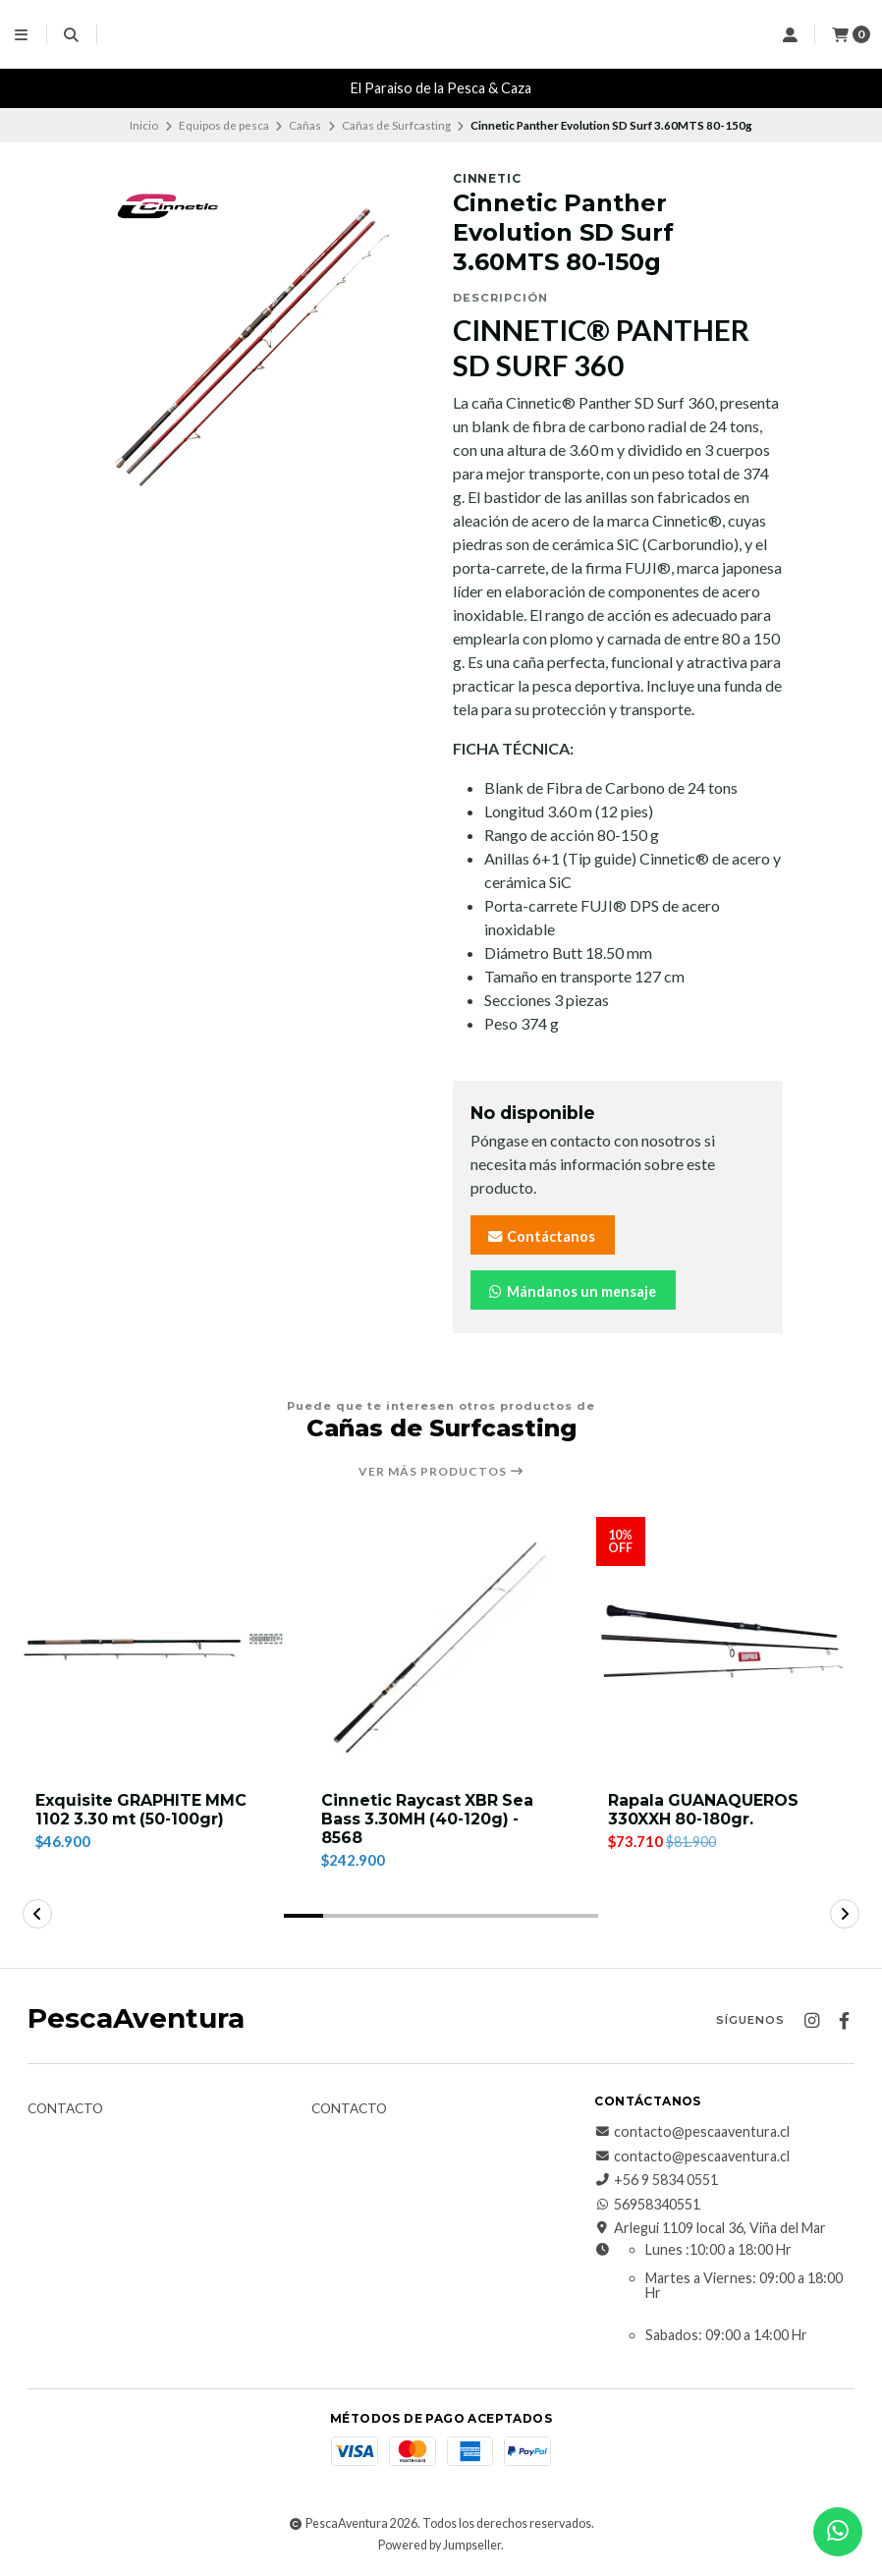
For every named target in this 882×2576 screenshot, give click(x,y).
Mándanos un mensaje (571, 1291)
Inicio (144, 125)
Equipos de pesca (224, 125)
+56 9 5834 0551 (656, 2181)
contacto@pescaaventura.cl (692, 2133)
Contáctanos (540, 1236)
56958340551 (647, 2205)
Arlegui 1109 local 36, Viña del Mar (710, 2228)
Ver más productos (441, 1472)
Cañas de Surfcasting (396, 125)
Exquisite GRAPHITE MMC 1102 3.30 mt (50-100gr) (141, 1809)
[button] (303, 1917)
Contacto (65, 2110)
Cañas (305, 125)
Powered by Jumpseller (439, 2545)
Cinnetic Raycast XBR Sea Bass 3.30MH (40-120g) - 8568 (429, 1819)
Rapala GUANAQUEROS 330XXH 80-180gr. (703, 1809)
